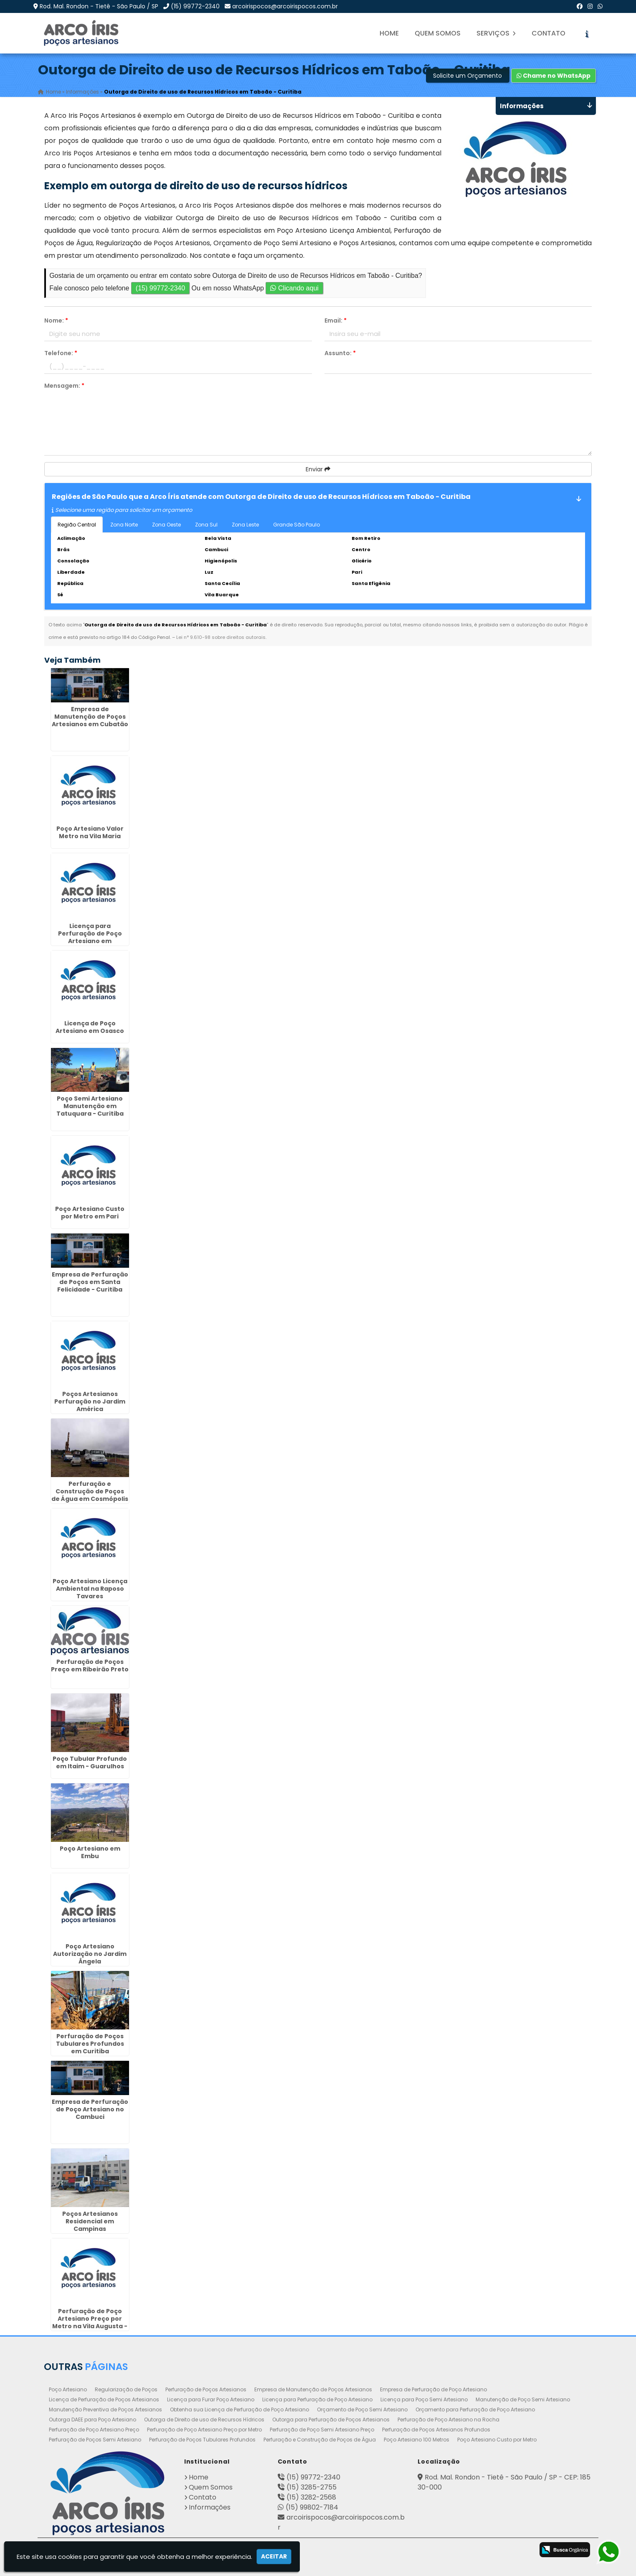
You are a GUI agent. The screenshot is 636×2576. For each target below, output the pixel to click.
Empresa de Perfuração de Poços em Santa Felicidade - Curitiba (90, 1281)
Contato (548, 33)
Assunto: (340, 353)
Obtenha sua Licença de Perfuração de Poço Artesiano (239, 2409)
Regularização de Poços (126, 2389)
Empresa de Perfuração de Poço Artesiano (433, 2389)
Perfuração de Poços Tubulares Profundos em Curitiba (90, 2043)
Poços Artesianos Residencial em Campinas (90, 2221)
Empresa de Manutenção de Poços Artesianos (313, 2389)
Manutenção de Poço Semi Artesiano (523, 2399)
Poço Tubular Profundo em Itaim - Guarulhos (90, 1762)
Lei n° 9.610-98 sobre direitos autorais (221, 637)
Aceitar (274, 2556)
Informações (210, 2507)
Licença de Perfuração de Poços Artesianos (104, 2399)
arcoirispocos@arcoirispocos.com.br (285, 6)
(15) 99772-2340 (195, 6)
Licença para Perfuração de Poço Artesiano (317, 2399)
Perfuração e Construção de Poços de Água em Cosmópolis (89, 1491)
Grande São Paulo (296, 524)
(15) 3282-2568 (311, 2497)
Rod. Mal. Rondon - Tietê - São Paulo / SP (99, 6)
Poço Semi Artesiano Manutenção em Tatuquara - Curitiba (90, 1106)
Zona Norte (124, 524)
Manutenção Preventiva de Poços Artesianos (105, 2409)
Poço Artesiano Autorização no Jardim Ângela (90, 1953)
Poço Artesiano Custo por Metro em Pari (89, 1212)
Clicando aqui (294, 288)
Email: (335, 320)
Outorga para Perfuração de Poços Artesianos (331, 2419)
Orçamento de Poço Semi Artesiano (362, 2409)
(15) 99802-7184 (312, 2507)
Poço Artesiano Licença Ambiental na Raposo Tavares (90, 1588)
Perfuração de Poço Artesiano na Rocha (448, 2419)
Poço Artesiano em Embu (90, 1852)
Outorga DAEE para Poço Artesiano (92, 2419)
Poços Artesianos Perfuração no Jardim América (89, 1401)
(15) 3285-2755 (311, 2487)
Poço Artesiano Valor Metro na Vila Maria (90, 832)
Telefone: (60, 353)
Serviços (496, 33)
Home (389, 33)
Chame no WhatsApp (553, 75)
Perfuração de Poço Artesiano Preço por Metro (204, 2429)
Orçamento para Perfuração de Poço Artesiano (475, 2409)
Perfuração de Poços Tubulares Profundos (202, 2439)
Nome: (56, 320)
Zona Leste (245, 524)
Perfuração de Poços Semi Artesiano (95, 2439)
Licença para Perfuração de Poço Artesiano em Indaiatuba (90, 937)
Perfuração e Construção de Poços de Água (320, 2439)
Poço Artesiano (68, 2389)
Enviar (318, 469)
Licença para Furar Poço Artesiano (210, 2399)
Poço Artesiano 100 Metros (416, 2439)
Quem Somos (438, 33)
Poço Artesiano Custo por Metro (497, 2439)
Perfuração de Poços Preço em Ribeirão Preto (90, 1665)
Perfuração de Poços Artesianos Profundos (436, 2429)
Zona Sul (206, 524)
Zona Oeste (166, 524)
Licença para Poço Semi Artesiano (424, 2399)
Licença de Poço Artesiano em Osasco (90, 1027)
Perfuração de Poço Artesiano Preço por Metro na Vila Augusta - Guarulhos (89, 2321)
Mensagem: (64, 385)
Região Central (77, 524)
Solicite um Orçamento (467, 75)
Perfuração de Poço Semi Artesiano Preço (322, 2429)
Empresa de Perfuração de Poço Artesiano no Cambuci (90, 2109)
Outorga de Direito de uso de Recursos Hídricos (204, 2419)
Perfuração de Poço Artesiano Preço (94, 2429)
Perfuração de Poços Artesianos (205, 2389)
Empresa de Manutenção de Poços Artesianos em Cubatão (90, 716)
